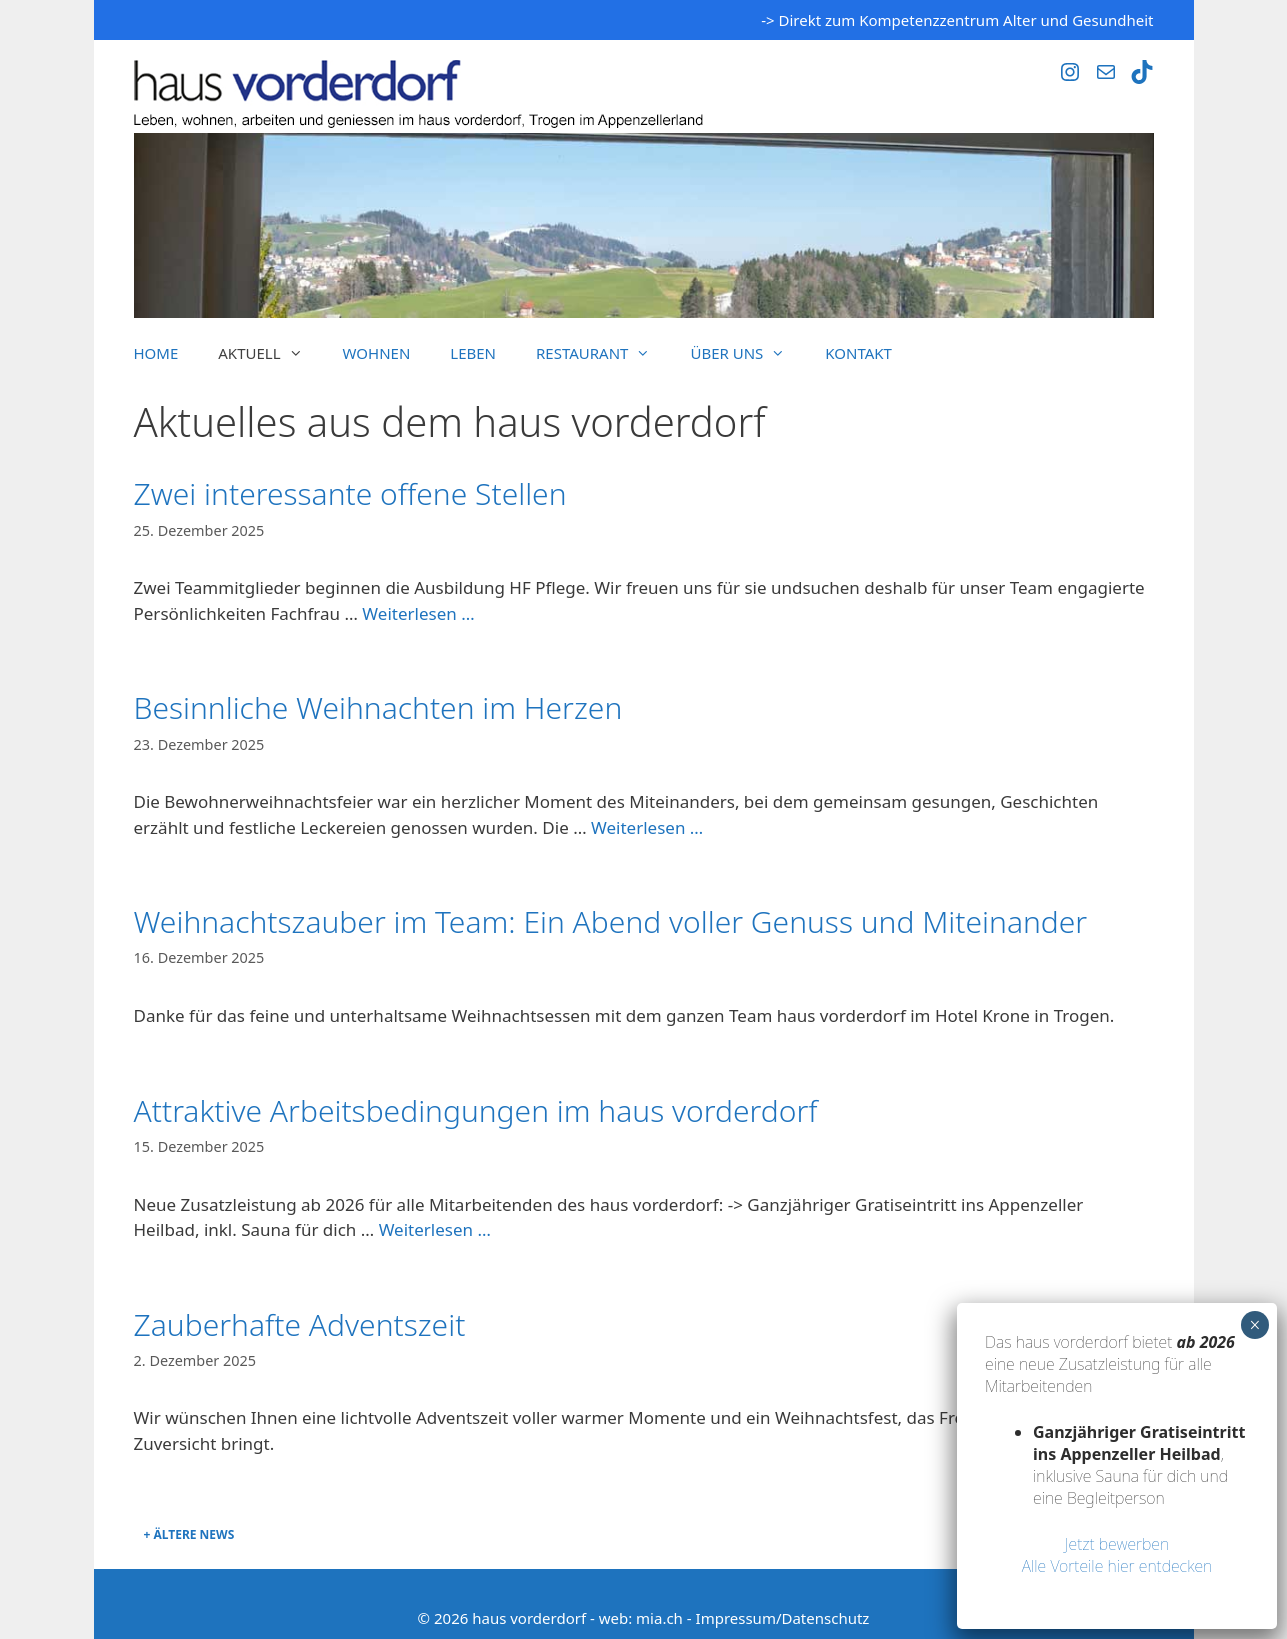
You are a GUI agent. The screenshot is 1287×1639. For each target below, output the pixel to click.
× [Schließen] (1254, 1325)
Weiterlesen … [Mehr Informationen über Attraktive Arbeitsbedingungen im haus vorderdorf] (435, 1229)
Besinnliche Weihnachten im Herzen (378, 707)
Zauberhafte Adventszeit (300, 1324)
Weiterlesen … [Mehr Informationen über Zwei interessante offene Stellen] (418, 613)
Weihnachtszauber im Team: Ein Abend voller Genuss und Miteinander (611, 921)
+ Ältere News (189, 1534)
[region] (644, 225)
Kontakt (858, 353)
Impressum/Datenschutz (783, 1618)
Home (156, 353)
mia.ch (659, 1618)
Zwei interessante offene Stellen (350, 493)
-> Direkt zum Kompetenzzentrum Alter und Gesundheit (957, 20)
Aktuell (270, 353)
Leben (473, 353)
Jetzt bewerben (1117, 1544)
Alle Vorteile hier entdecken (1117, 1566)
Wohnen (377, 353)
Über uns (747, 353)
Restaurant (603, 353)
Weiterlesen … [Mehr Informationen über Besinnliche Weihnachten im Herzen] (647, 827)
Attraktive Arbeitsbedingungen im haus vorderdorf (476, 1110)
